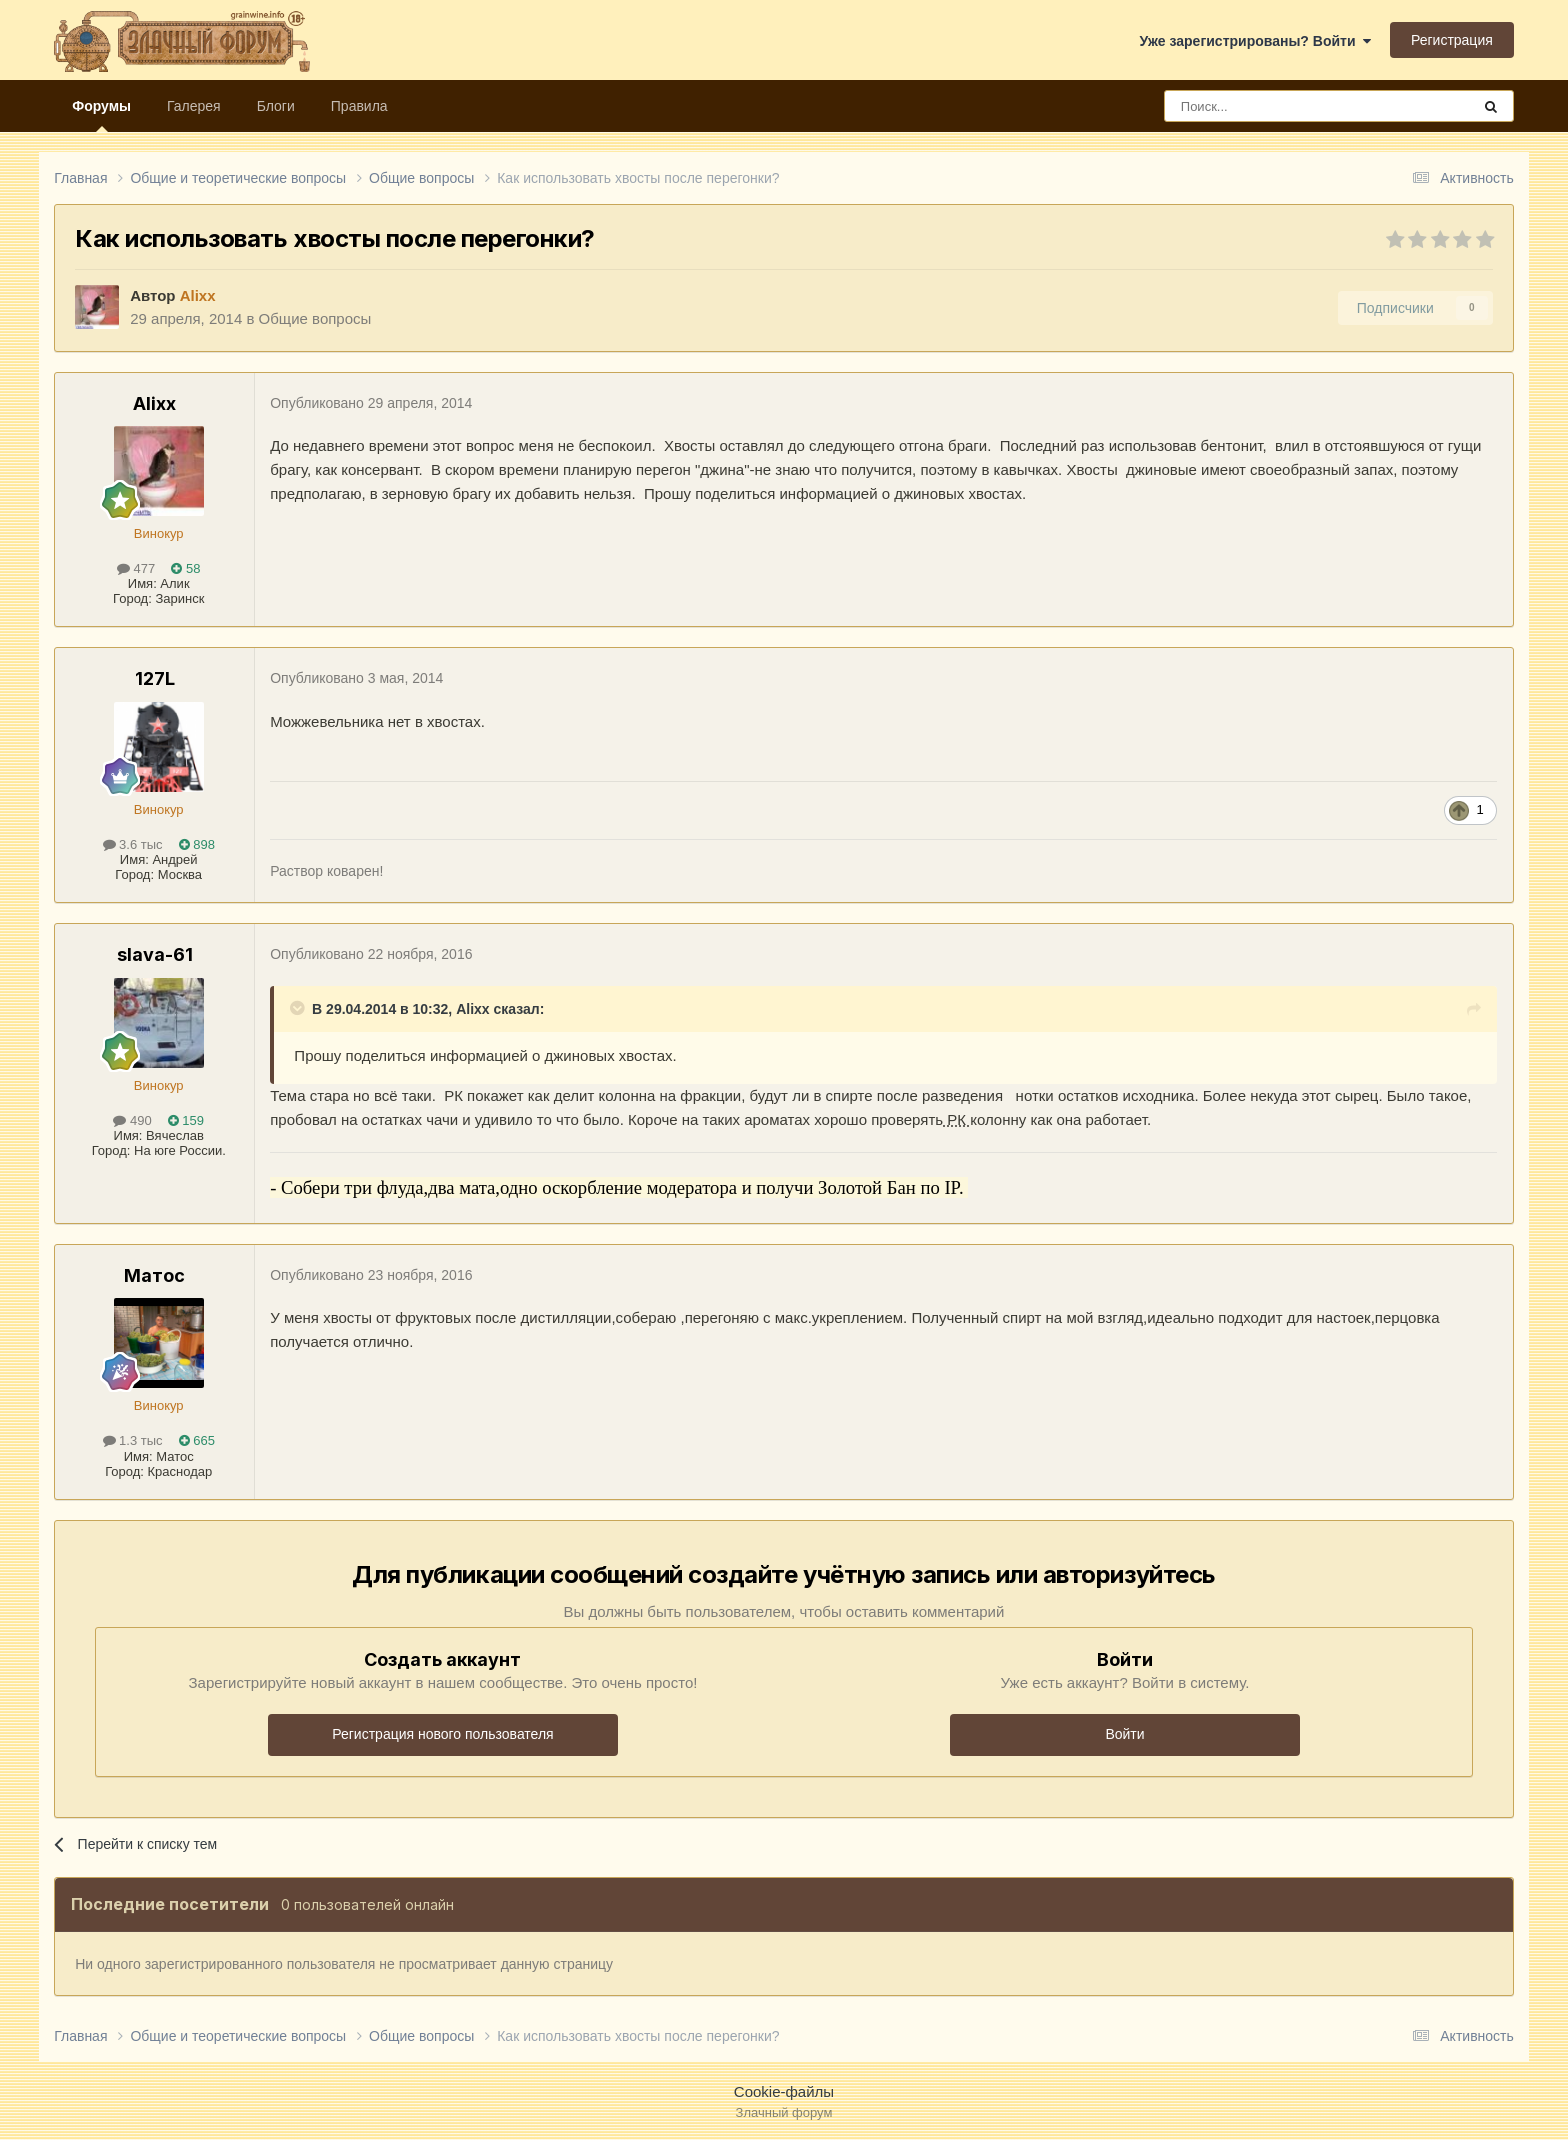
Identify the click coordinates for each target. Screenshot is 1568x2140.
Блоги (276, 106)
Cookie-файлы (784, 2091)
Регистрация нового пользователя (442, 1734)
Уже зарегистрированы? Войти (1256, 41)
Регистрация (1452, 40)
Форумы (101, 115)
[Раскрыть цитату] (299, 1008)
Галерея (194, 106)
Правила (359, 106)
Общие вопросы (315, 318)
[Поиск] (1272, 106)
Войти (1124, 1734)
